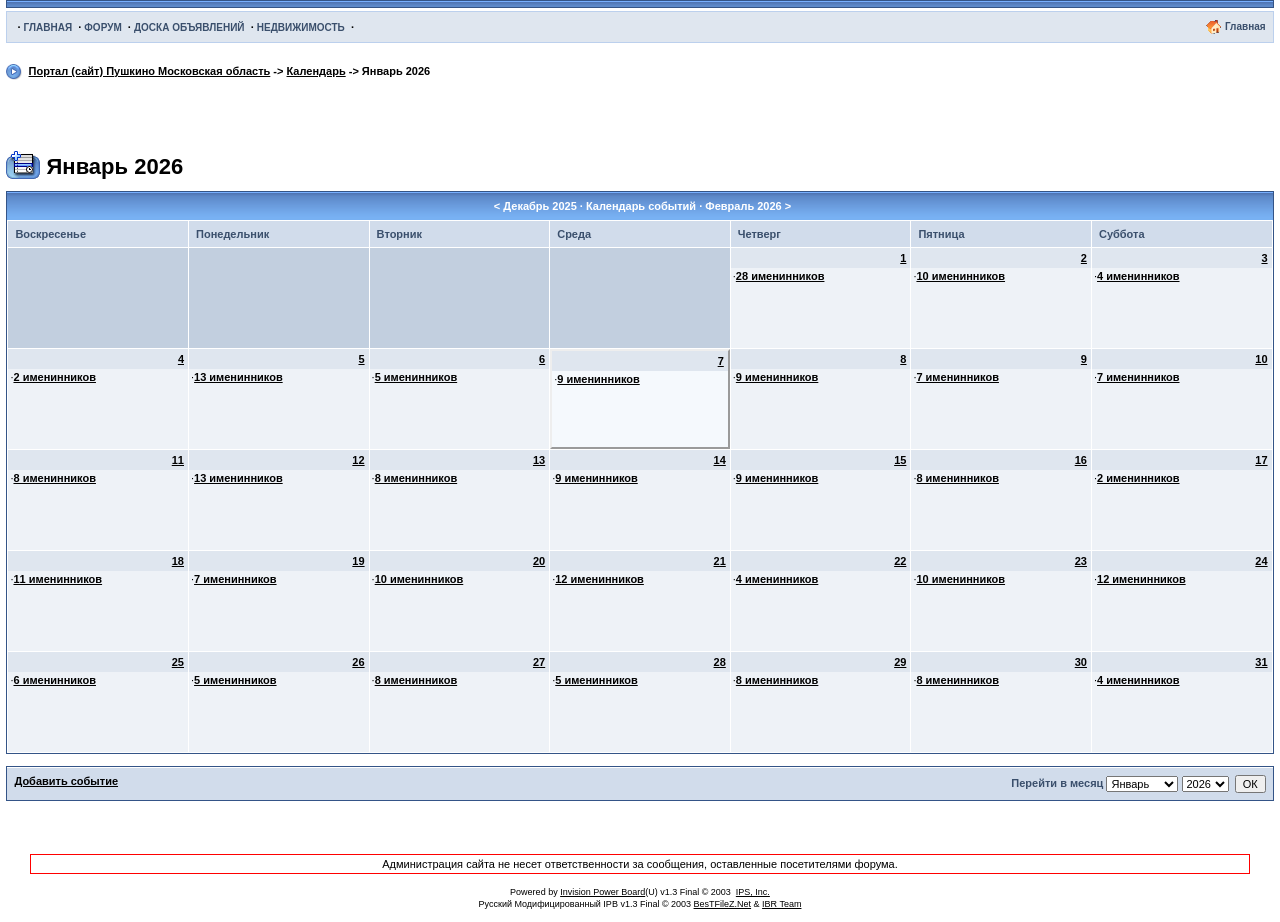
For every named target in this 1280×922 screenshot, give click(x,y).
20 (539, 561)
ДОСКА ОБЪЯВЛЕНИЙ (189, 27)
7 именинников (957, 377)
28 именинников (780, 276)
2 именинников (54, 377)
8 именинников (54, 478)
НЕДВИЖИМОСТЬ (301, 27)
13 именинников (238, 377)
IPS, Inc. (753, 892)
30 (1081, 662)
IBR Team (781, 904)
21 (720, 561)
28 (720, 662)
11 (178, 460)
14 (720, 460)
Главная (1245, 26)
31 (1261, 662)
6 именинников (54, 680)
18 (178, 561)
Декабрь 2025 (540, 206)
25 (178, 662)
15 (900, 460)
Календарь (316, 71)
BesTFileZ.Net (723, 904)
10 (1261, 359)
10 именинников (960, 276)
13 (539, 460)
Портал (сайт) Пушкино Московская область (150, 71)
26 (358, 662)
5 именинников (416, 377)
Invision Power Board (602, 892)
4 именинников (1138, 276)
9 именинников (598, 379)
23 (1081, 561)
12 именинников (599, 579)
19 (358, 561)
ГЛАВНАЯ (48, 27)
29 (900, 662)
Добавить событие (66, 781)
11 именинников (57, 579)
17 (1261, 460)
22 (900, 561)
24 (1261, 561)
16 (1081, 460)
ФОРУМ (102, 27)
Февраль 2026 (743, 206)
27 (539, 662)
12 (358, 460)
